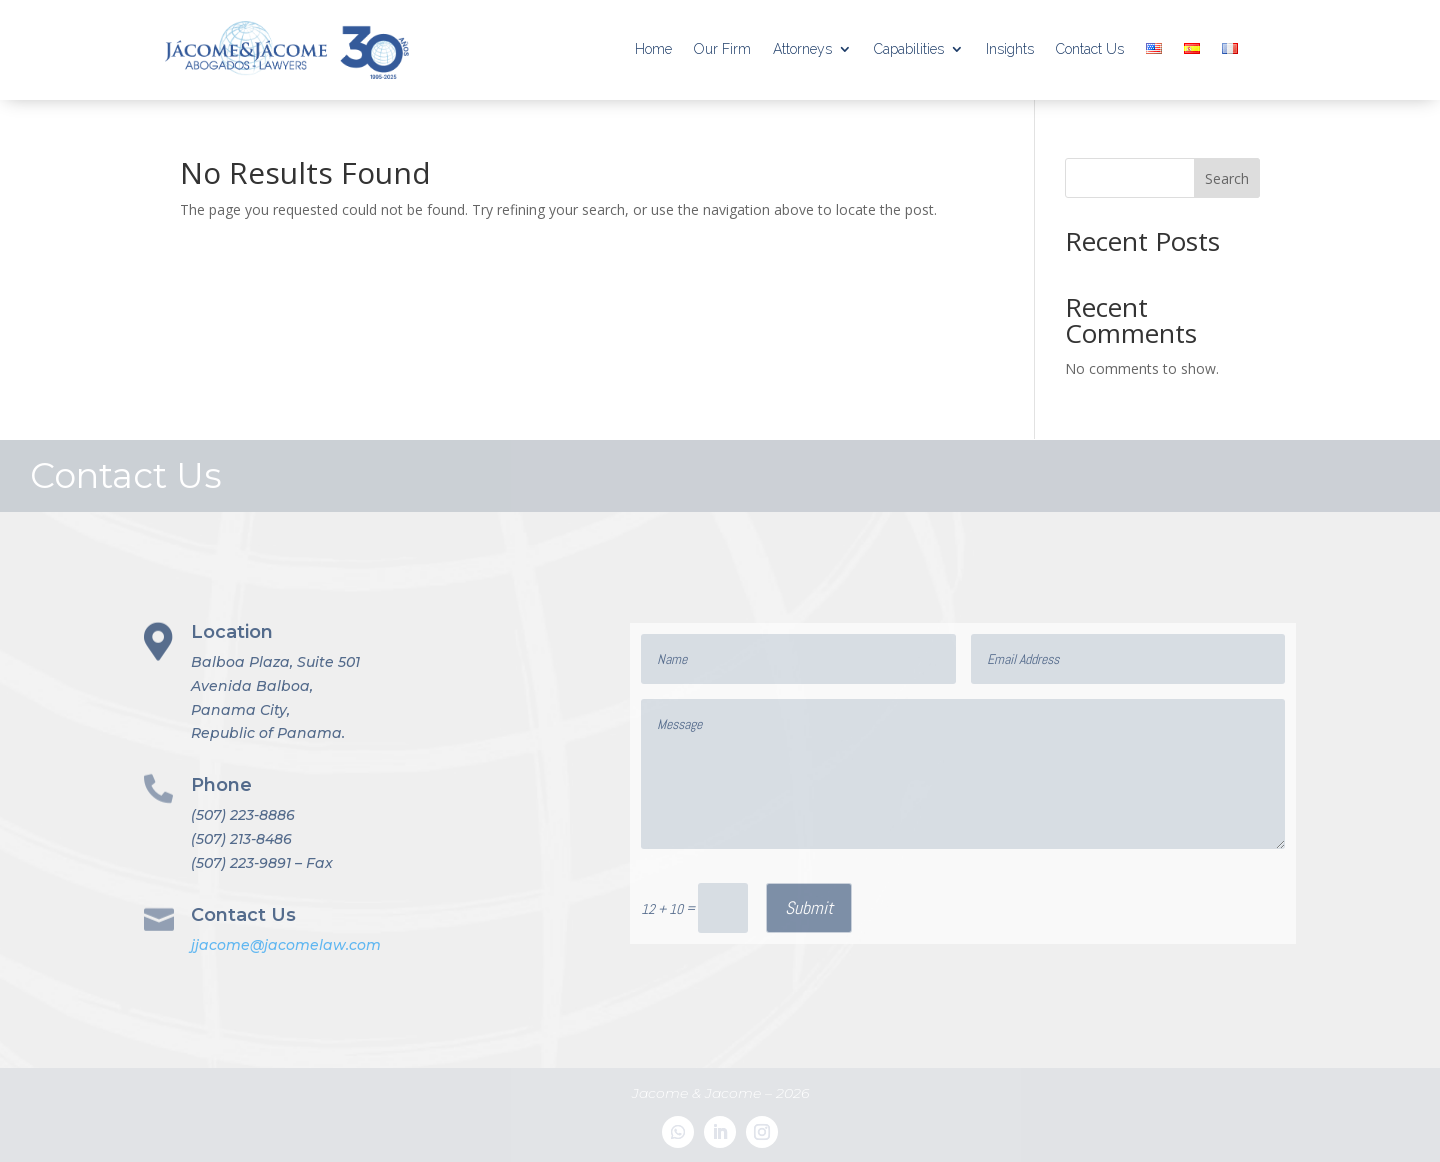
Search (1227, 178)
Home (653, 49)
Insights (1010, 49)
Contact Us (1090, 49)
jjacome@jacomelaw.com (286, 945)
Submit (809, 907)
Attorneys (802, 49)
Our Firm (722, 49)
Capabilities (909, 49)
